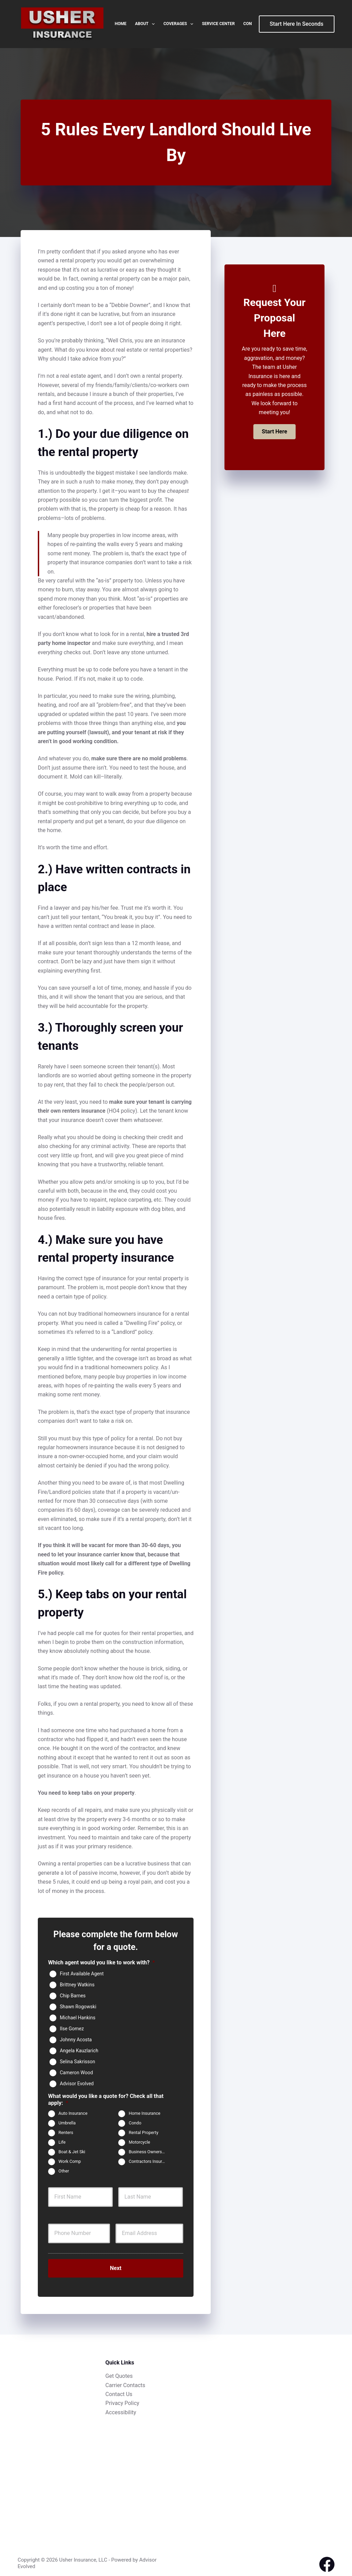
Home (120, 23)
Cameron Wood (76, 2072)
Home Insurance (144, 2113)
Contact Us (119, 2389)
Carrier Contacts (125, 2381)
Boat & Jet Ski (71, 2152)
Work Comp (69, 2161)
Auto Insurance (72, 2113)
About (146, 24)
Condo (135, 2123)
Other (63, 2171)
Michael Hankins (77, 2017)
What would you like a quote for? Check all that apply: (106, 2100)
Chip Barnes (73, 1995)
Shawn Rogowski (78, 2006)
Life (62, 2142)
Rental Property (143, 2132)
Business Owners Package (150, 2152)
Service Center (218, 23)
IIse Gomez (72, 2028)
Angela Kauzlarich (79, 2050)
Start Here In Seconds (296, 24)
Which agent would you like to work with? (101, 1962)
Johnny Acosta (76, 2039)
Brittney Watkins (77, 1984)
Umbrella (67, 2123)
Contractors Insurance (150, 2161)
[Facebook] (326, 2559)
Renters (65, 2132)
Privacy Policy (123, 2399)
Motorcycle (139, 2142)
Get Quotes (119, 2371)
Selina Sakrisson (77, 2061)
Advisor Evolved (77, 2083)
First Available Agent (82, 1973)
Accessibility (121, 2408)
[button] (274, 431)
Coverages (179, 24)
